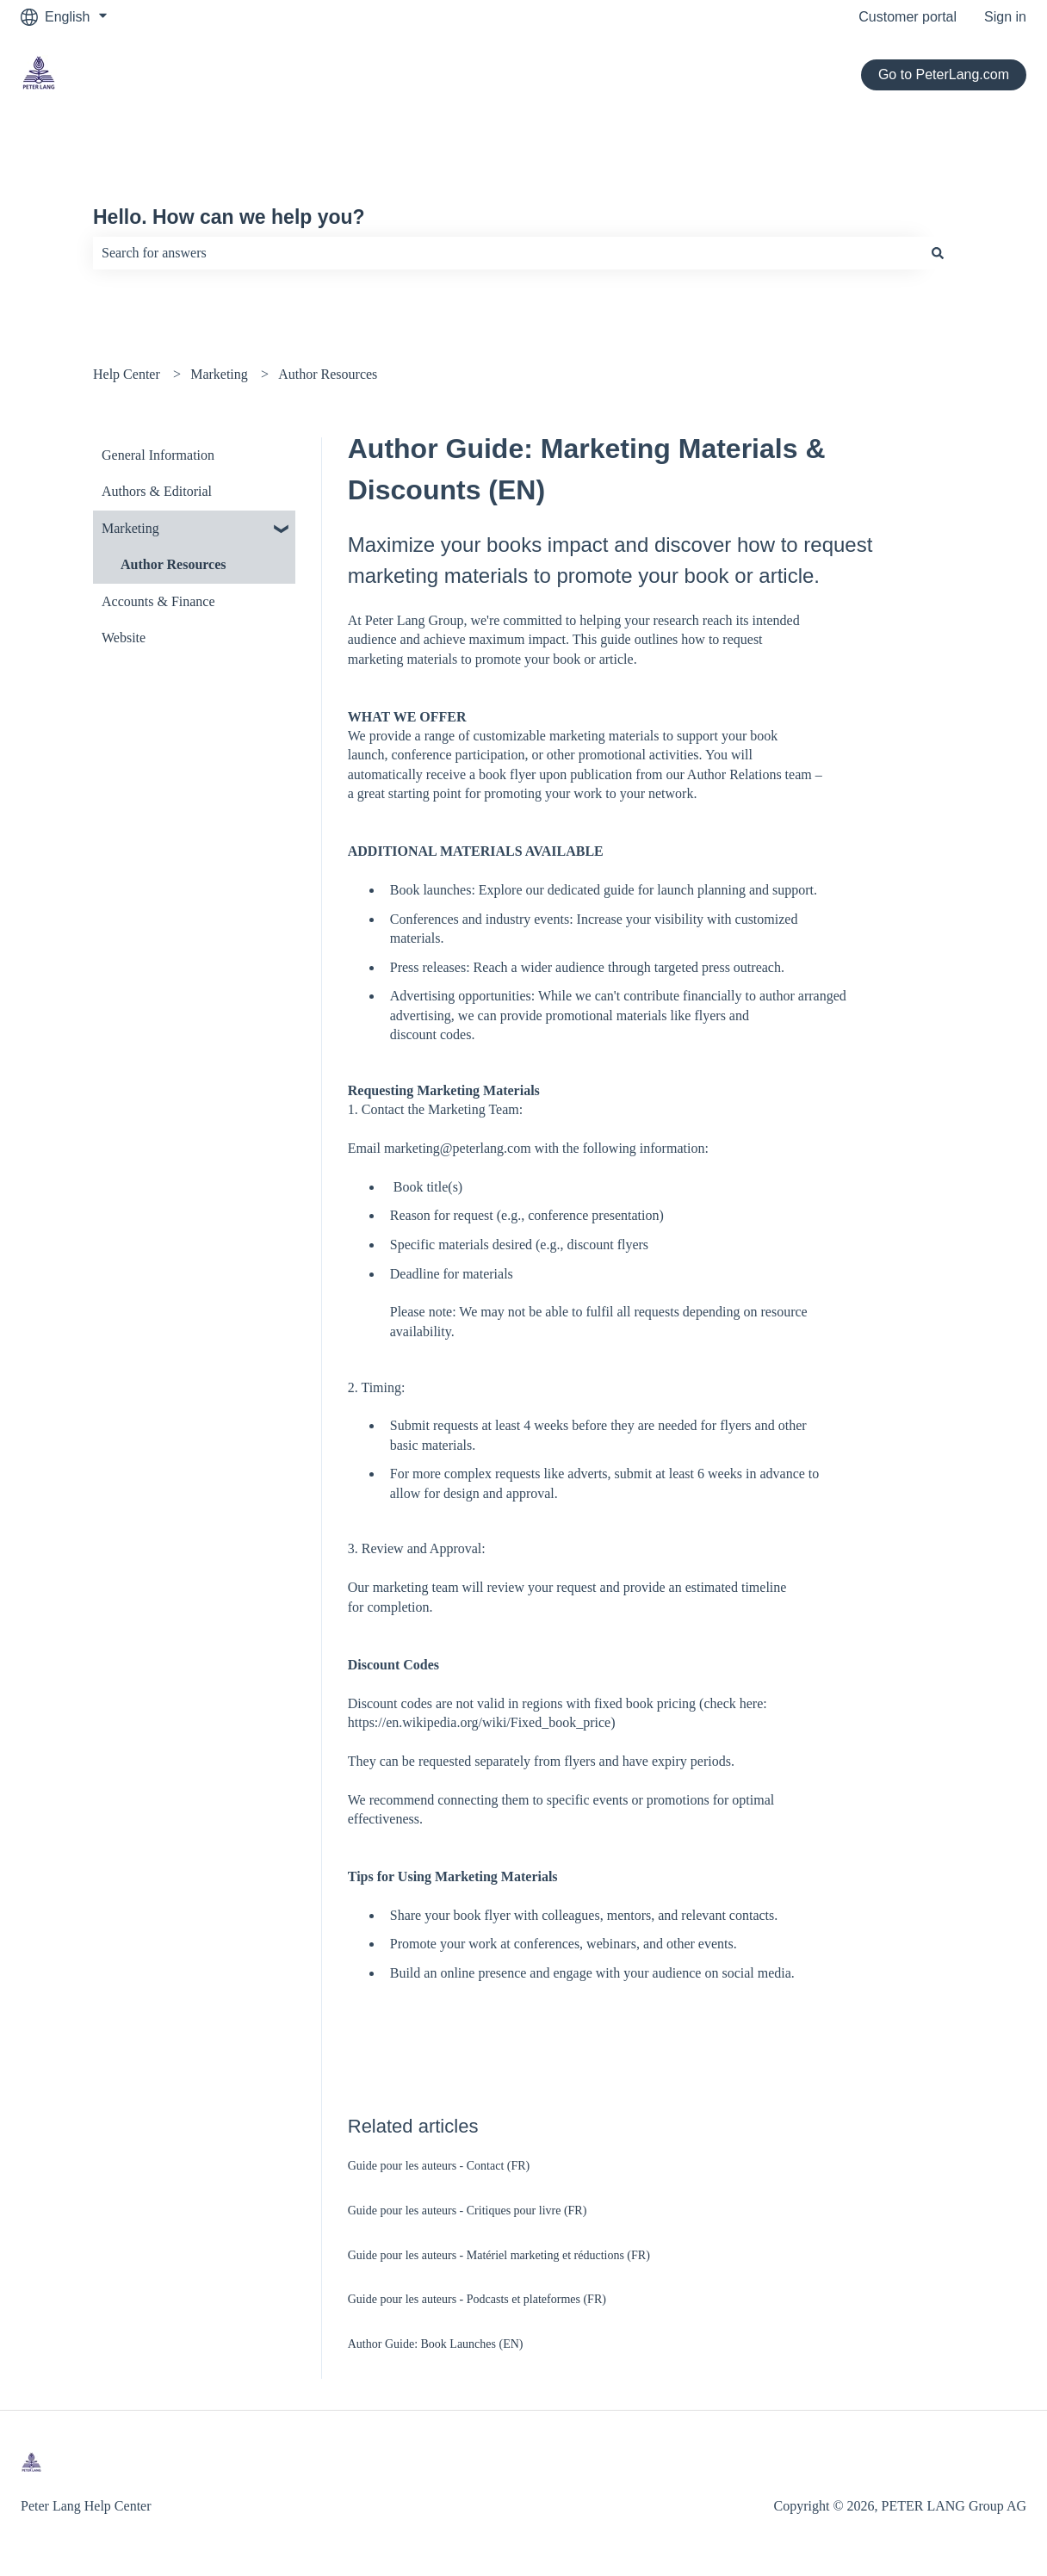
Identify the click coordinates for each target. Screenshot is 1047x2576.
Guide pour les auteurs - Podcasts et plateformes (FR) (477, 2299)
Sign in (1005, 16)
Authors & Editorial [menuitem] (157, 491)
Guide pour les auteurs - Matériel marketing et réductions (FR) (499, 2255)
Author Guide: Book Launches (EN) (436, 2344)
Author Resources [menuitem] (173, 564)
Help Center (126, 374)
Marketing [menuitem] (130, 528)
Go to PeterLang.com (943, 74)
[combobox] (507, 253)
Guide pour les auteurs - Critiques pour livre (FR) (467, 2210)
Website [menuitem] (124, 637)
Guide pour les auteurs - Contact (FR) (439, 2165)
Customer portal (907, 16)
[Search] (937, 253)
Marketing (219, 374)
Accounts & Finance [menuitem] (158, 601)
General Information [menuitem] (158, 455)
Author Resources (327, 374)
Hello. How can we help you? (229, 217)
